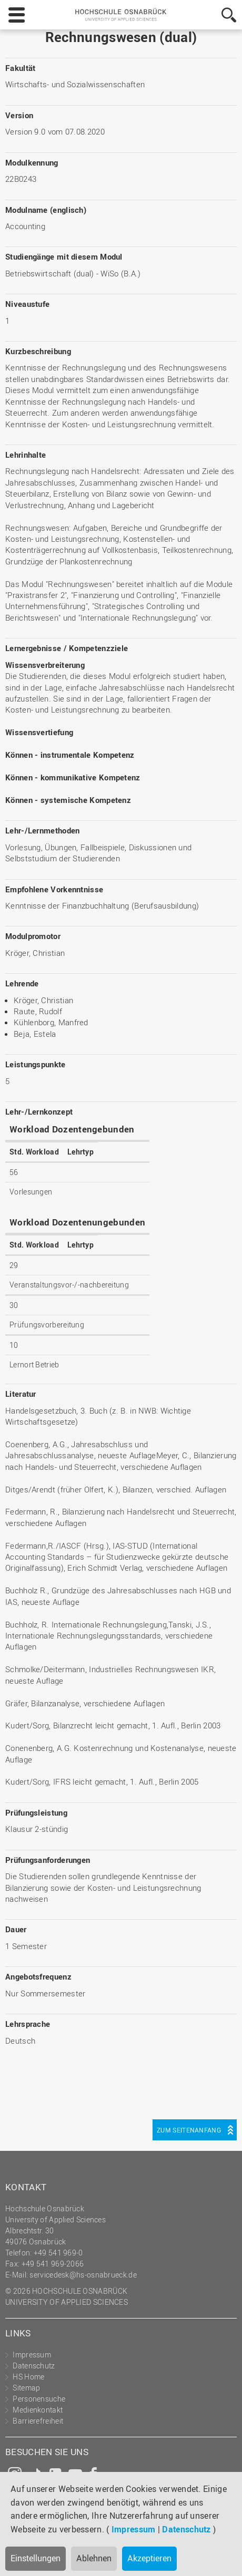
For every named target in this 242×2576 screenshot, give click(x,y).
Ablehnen (94, 2558)
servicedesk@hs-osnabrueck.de (82, 2275)
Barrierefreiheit (38, 2421)
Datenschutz (186, 2529)
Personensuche (39, 2399)
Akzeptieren (149, 2558)
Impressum (134, 2529)
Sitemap (26, 2388)
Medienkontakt (38, 2410)
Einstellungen (35, 2558)
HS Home (28, 2377)
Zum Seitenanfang (189, 2130)
